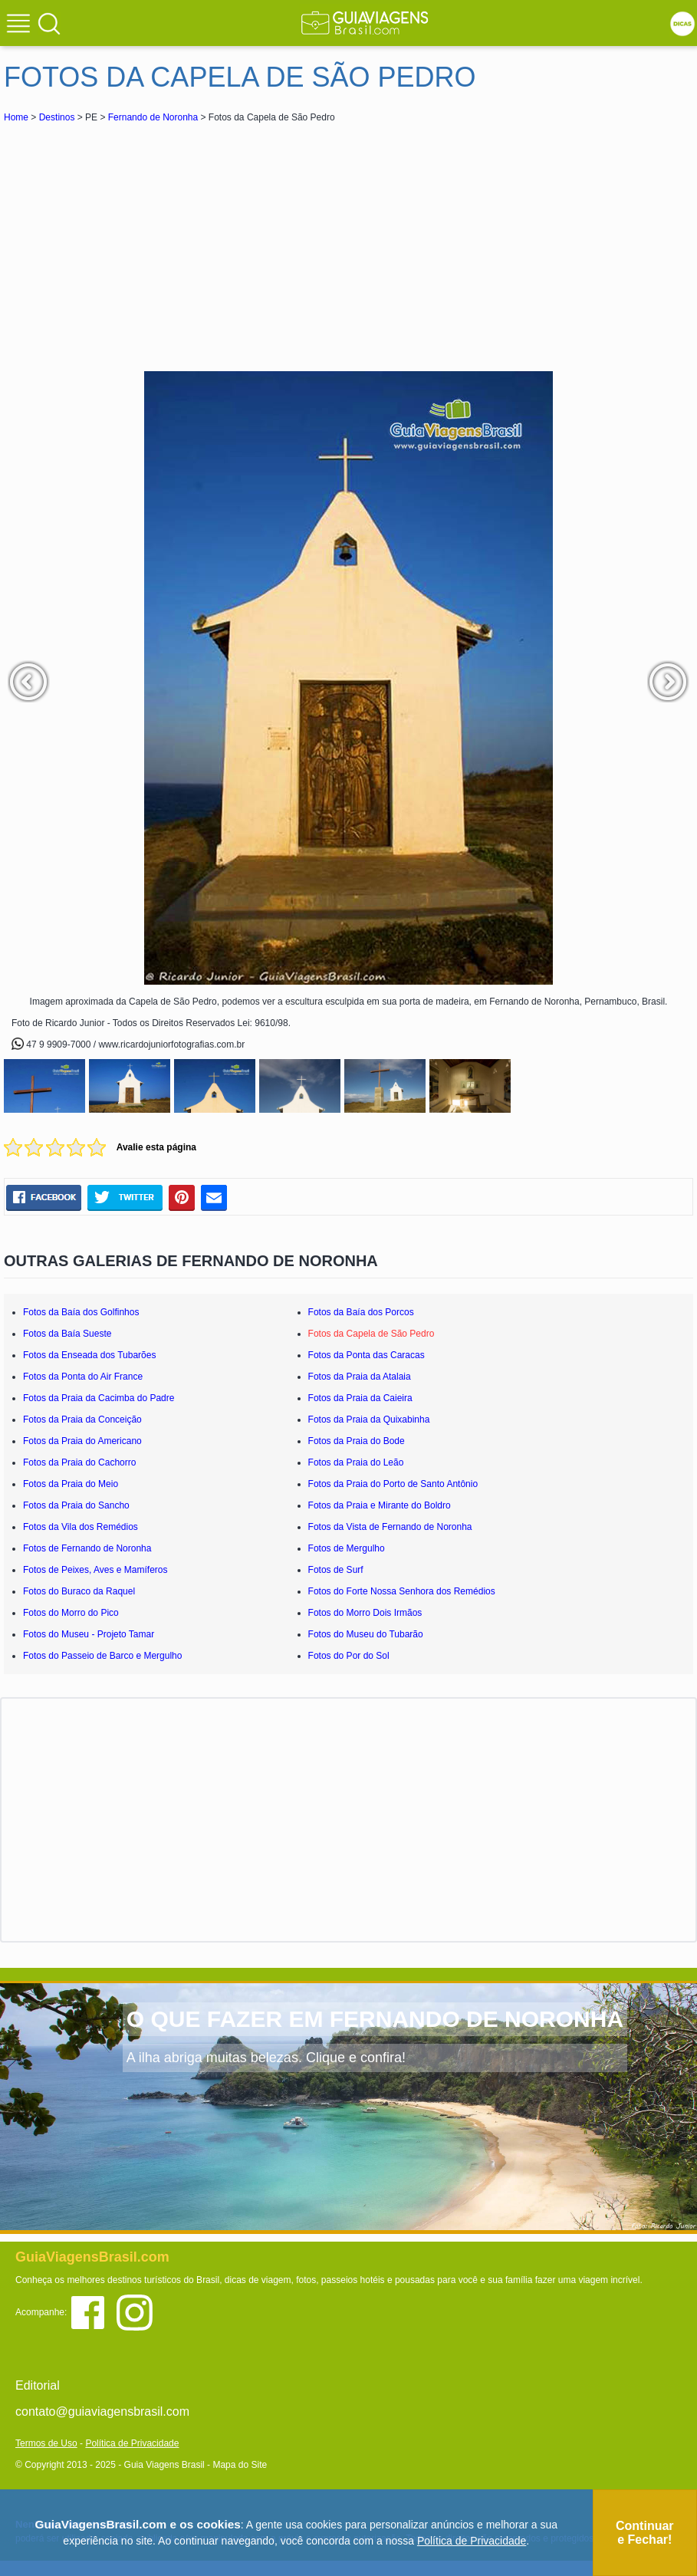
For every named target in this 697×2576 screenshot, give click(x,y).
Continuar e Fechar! (645, 2532)
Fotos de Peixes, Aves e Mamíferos (95, 1569)
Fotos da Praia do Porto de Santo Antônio (393, 1484)
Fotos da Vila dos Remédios (80, 1527)
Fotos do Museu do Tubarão (365, 1634)
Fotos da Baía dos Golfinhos (81, 1312)
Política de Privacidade (132, 2443)
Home (16, 117)
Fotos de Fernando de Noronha (87, 1548)
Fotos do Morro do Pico (71, 1612)
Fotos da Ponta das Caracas (366, 1355)
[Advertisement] (140, 240)
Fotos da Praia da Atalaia (359, 1376)
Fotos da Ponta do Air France (83, 1376)
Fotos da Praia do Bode (356, 1441)
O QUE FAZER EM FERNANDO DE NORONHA (375, 2019)
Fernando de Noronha (153, 117)
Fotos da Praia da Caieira (360, 1398)
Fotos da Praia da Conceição (82, 1419)
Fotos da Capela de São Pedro (371, 1333)
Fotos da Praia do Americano (82, 1441)
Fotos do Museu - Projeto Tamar (88, 1634)
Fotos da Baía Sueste (67, 1333)
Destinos (57, 117)
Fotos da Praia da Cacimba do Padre (98, 1398)
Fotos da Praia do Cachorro (79, 1462)
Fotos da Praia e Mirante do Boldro (379, 1505)
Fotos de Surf (335, 1569)
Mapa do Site (239, 2464)
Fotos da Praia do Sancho (76, 1505)
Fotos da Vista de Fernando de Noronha (390, 1527)
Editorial (37, 2385)
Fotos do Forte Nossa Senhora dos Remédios (401, 1591)
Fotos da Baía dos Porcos (361, 1312)
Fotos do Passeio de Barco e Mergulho (102, 1655)
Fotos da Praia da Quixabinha (369, 1419)
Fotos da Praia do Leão (356, 1462)
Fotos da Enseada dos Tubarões (89, 1355)
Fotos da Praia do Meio (70, 1484)
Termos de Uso (46, 2443)
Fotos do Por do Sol (349, 1655)
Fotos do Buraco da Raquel (79, 1591)
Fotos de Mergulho (346, 1548)
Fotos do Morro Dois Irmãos (365, 1612)
